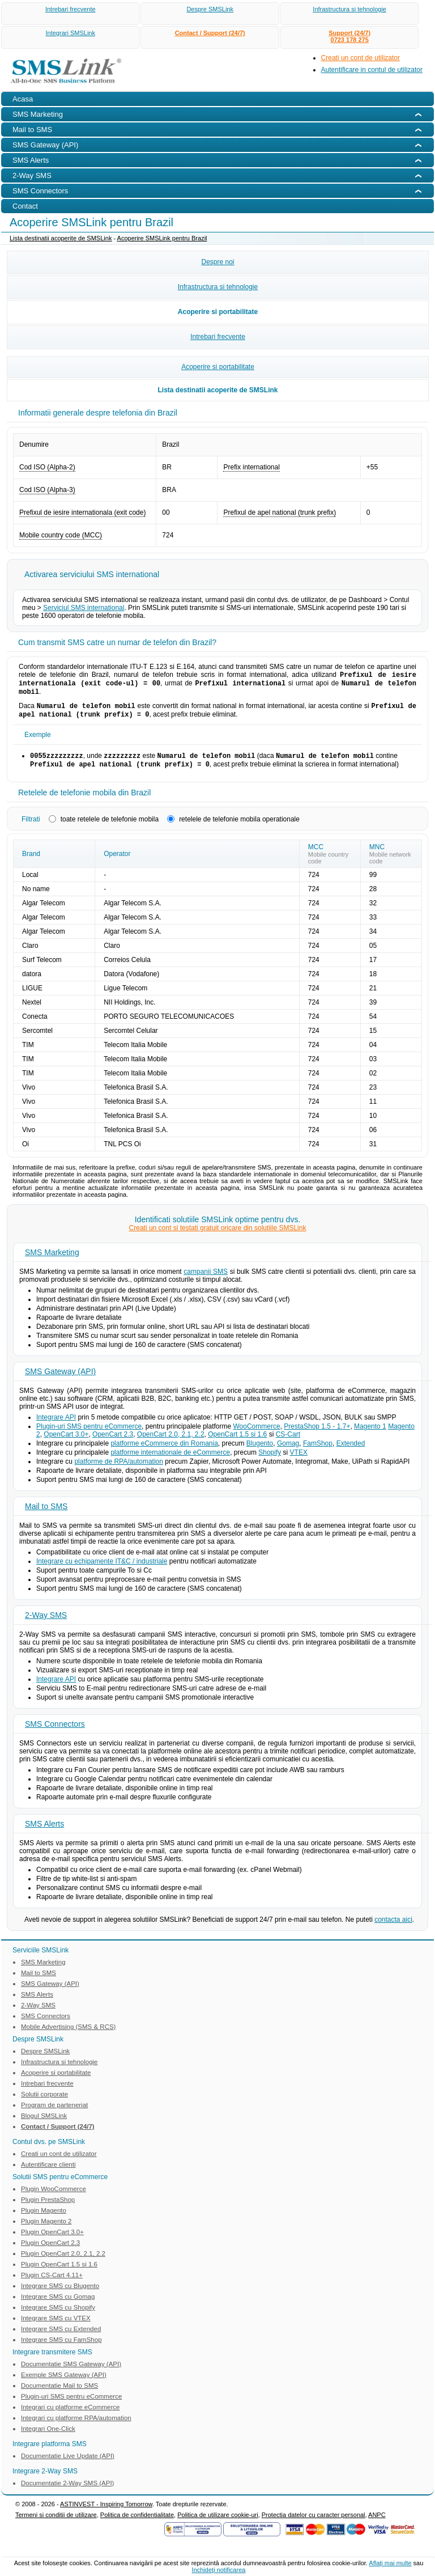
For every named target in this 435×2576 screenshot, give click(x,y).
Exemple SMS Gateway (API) (63, 2382)
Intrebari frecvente (70, 9)
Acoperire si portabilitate (218, 312)
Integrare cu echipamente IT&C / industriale (101, 1569)
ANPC (377, 2522)
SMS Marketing (52, 1260)
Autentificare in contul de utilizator (372, 70)
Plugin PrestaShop (48, 2207)
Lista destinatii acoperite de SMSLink (61, 238)
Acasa (22, 99)
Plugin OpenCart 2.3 (50, 2250)
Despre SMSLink (209, 9)
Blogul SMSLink (44, 2123)
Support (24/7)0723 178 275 (349, 36)
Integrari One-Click (48, 2436)
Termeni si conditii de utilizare (56, 2522)
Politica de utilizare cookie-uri (217, 2522)
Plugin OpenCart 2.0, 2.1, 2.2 (63, 2261)
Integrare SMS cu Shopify (58, 2315)
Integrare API (56, 1425)
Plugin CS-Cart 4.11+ (52, 2283)
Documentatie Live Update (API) (67, 2463)
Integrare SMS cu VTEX (56, 2326)
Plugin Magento (43, 2218)
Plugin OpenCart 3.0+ (52, 2239)
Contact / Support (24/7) (210, 32)
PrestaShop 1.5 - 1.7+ (317, 1434)
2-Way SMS (46, 1623)
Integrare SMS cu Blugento (60, 2293)
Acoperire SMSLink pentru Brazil (162, 238)
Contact (25, 206)
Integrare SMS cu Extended (61, 2336)
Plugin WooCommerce (53, 2196)
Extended (350, 1451)
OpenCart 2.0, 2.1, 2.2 (170, 1442)
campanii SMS (206, 1279)
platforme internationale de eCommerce (170, 1460)
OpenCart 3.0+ (66, 1442)
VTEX (299, 1460)
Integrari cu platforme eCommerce (70, 2415)
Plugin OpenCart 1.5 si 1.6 (59, 2272)
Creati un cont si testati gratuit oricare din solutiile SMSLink (217, 1236)
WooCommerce (256, 1434)
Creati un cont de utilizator (360, 58)
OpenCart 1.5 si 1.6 (237, 1442)
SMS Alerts (44, 1831)
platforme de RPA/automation (118, 1469)
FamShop (317, 1451)
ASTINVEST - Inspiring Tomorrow (106, 2512)
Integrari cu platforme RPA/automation (76, 2425)
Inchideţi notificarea (219, 2569)
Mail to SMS (46, 1514)
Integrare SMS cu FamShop (61, 2347)
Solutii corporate (44, 2102)
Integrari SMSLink (70, 32)
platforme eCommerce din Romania (164, 1451)
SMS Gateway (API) (60, 1379)
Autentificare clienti (48, 2172)
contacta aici (393, 1927)
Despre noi (217, 262)
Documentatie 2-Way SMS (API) (67, 2491)
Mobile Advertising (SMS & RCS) (68, 2034)
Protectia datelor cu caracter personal (313, 2522)
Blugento (259, 1451)
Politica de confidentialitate (137, 2522)
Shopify (269, 1460)
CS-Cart (288, 1442)
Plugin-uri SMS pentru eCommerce (89, 1434)
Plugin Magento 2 (46, 2229)
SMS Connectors (55, 1731)
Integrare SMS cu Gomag (58, 2304)
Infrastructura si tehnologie (349, 9)
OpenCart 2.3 (112, 1442)
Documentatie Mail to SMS (59, 2393)
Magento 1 (370, 1434)
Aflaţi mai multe (390, 2563)
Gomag (288, 1451)
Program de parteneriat (54, 2112)
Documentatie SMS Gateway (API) (71, 2372)
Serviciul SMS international (83, 608)
